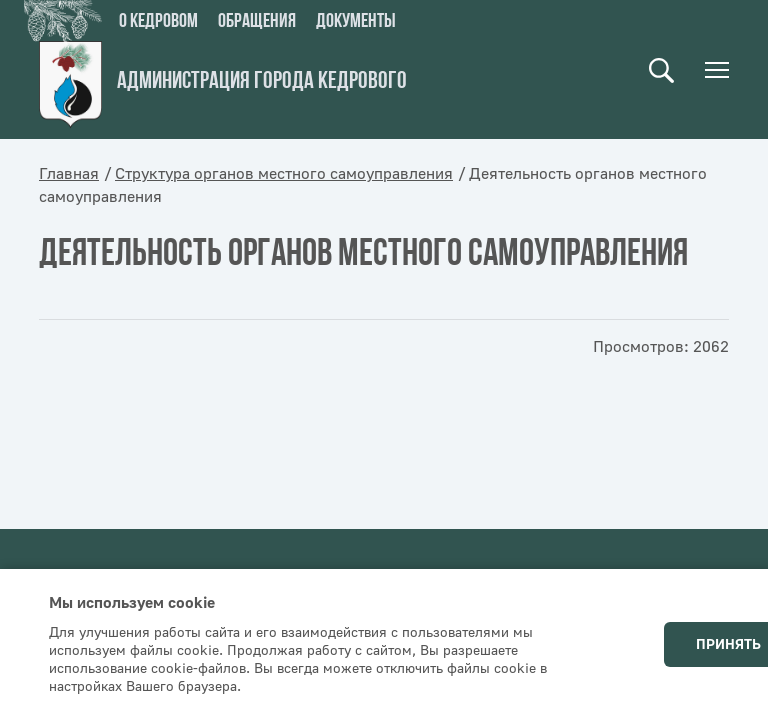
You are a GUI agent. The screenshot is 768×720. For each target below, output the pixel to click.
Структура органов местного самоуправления (284, 174)
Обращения (257, 22)
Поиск (661, 70)
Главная (69, 174)
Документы (356, 22)
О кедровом (158, 22)
